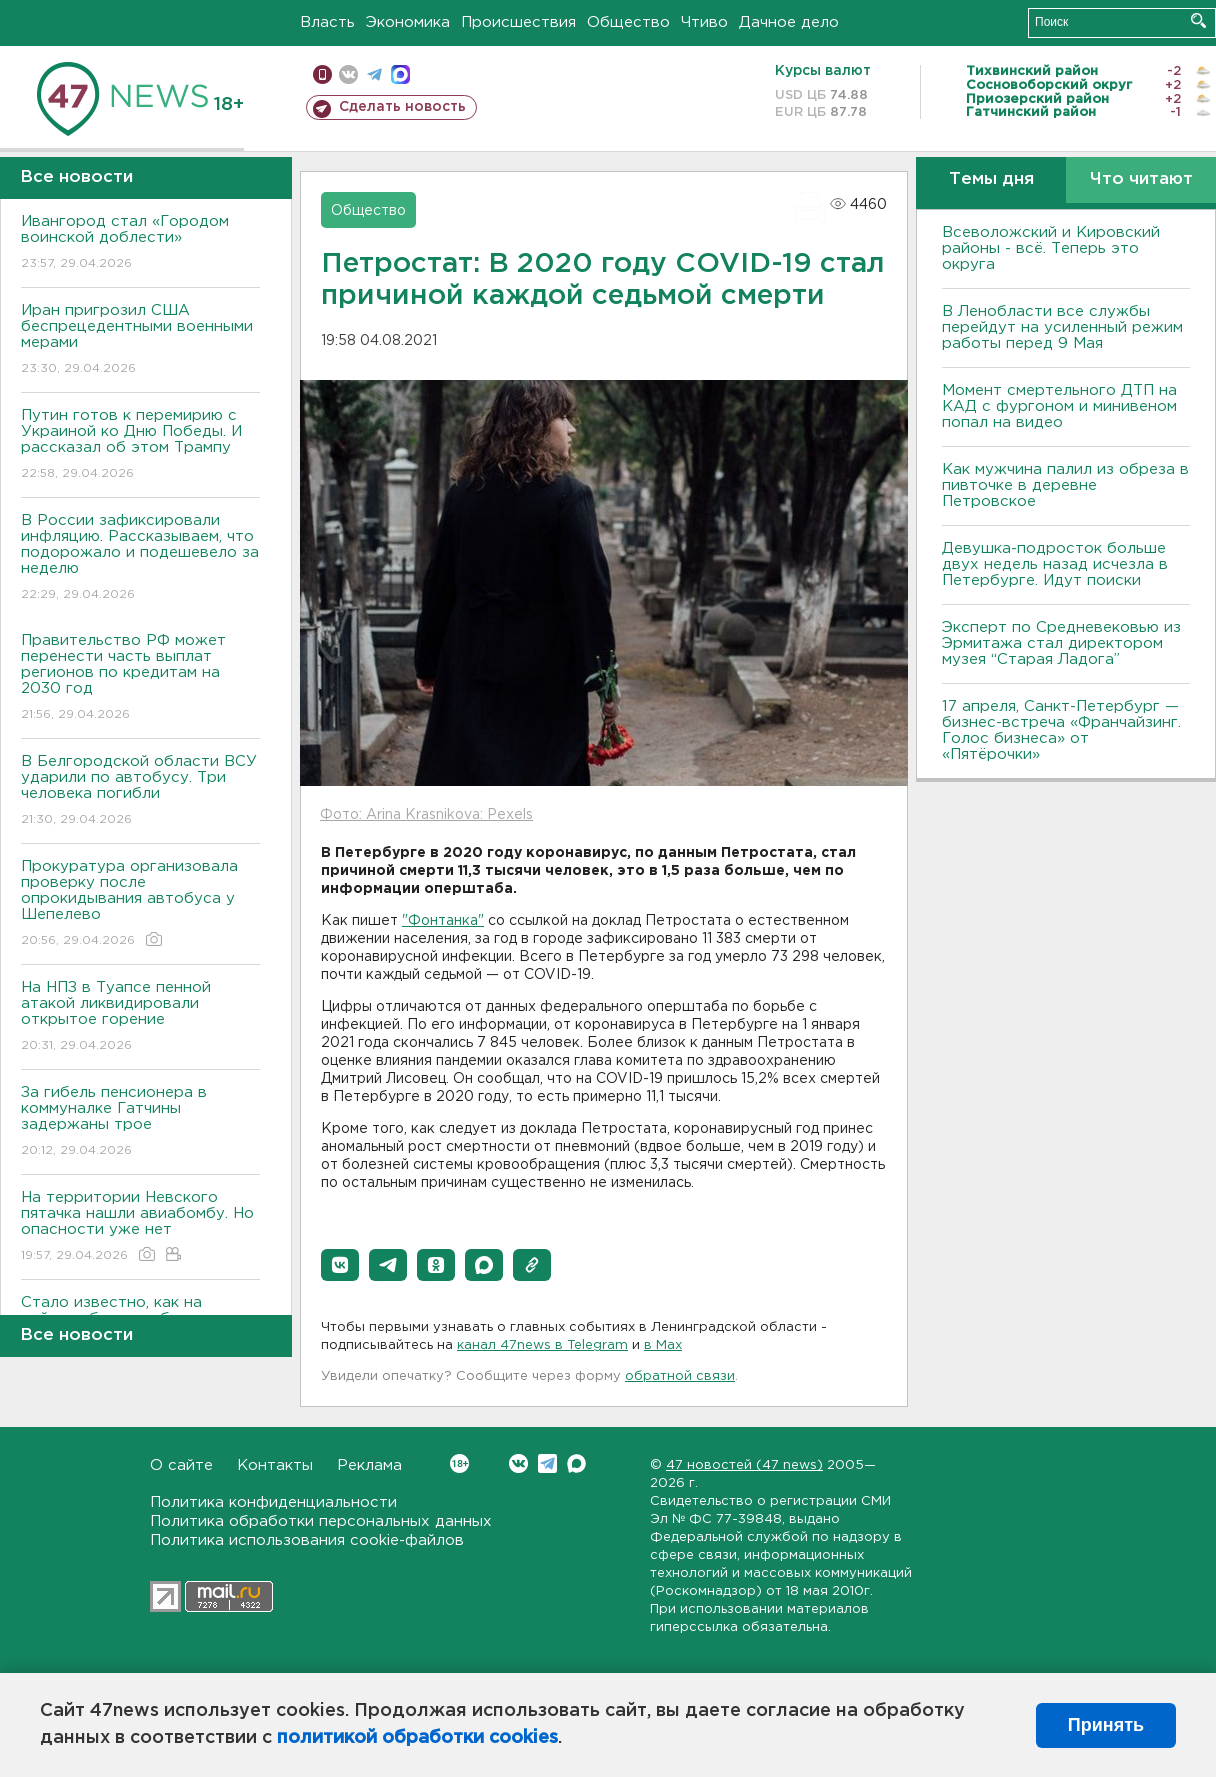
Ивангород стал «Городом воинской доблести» (140, 243)
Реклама (369, 1465)
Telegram (547, 1463)
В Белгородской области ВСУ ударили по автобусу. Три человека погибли (140, 791)
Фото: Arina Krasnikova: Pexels (426, 815)
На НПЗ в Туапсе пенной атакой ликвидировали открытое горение (140, 1017)
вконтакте (348, 74)
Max (576, 1463)
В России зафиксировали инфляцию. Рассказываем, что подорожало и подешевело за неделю (140, 558)
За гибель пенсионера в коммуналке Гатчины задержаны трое (140, 1122)
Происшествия (518, 22)
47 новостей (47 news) (744, 1465)
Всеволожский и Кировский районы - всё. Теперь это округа (1051, 248)
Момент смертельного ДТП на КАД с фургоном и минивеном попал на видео (1059, 406)
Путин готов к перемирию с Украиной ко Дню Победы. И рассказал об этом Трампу (140, 445)
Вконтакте (459, 1463)
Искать (1198, 20)
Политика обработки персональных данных (321, 1521)
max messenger (400, 74)
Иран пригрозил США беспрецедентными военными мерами (140, 340)
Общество (628, 22)
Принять (1106, 1725)
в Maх (663, 1345)
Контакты (275, 1465)
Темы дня (991, 179)
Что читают (1141, 179)
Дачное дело (789, 22)
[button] (340, 1265)
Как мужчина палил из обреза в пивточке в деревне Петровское (1065, 485)
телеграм (374, 74)
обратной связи (680, 1376)
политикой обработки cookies (417, 1738)
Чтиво (704, 22)
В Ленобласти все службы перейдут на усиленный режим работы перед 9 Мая (1062, 327)
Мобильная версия (322, 74)
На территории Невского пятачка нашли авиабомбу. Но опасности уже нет (140, 1227)
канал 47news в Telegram (542, 1345)
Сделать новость (402, 107)
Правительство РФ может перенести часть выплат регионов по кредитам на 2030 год (140, 678)
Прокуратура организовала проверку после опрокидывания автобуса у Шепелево (140, 904)
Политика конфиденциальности (273, 1502)
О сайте (181, 1465)
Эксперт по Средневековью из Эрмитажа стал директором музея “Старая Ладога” (1061, 643)
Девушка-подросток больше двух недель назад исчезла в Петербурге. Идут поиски (1055, 564)
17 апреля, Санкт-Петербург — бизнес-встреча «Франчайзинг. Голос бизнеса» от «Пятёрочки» (1061, 730)
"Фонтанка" (443, 921)
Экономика (408, 22)
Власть (327, 22)
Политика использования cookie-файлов (307, 1540)
